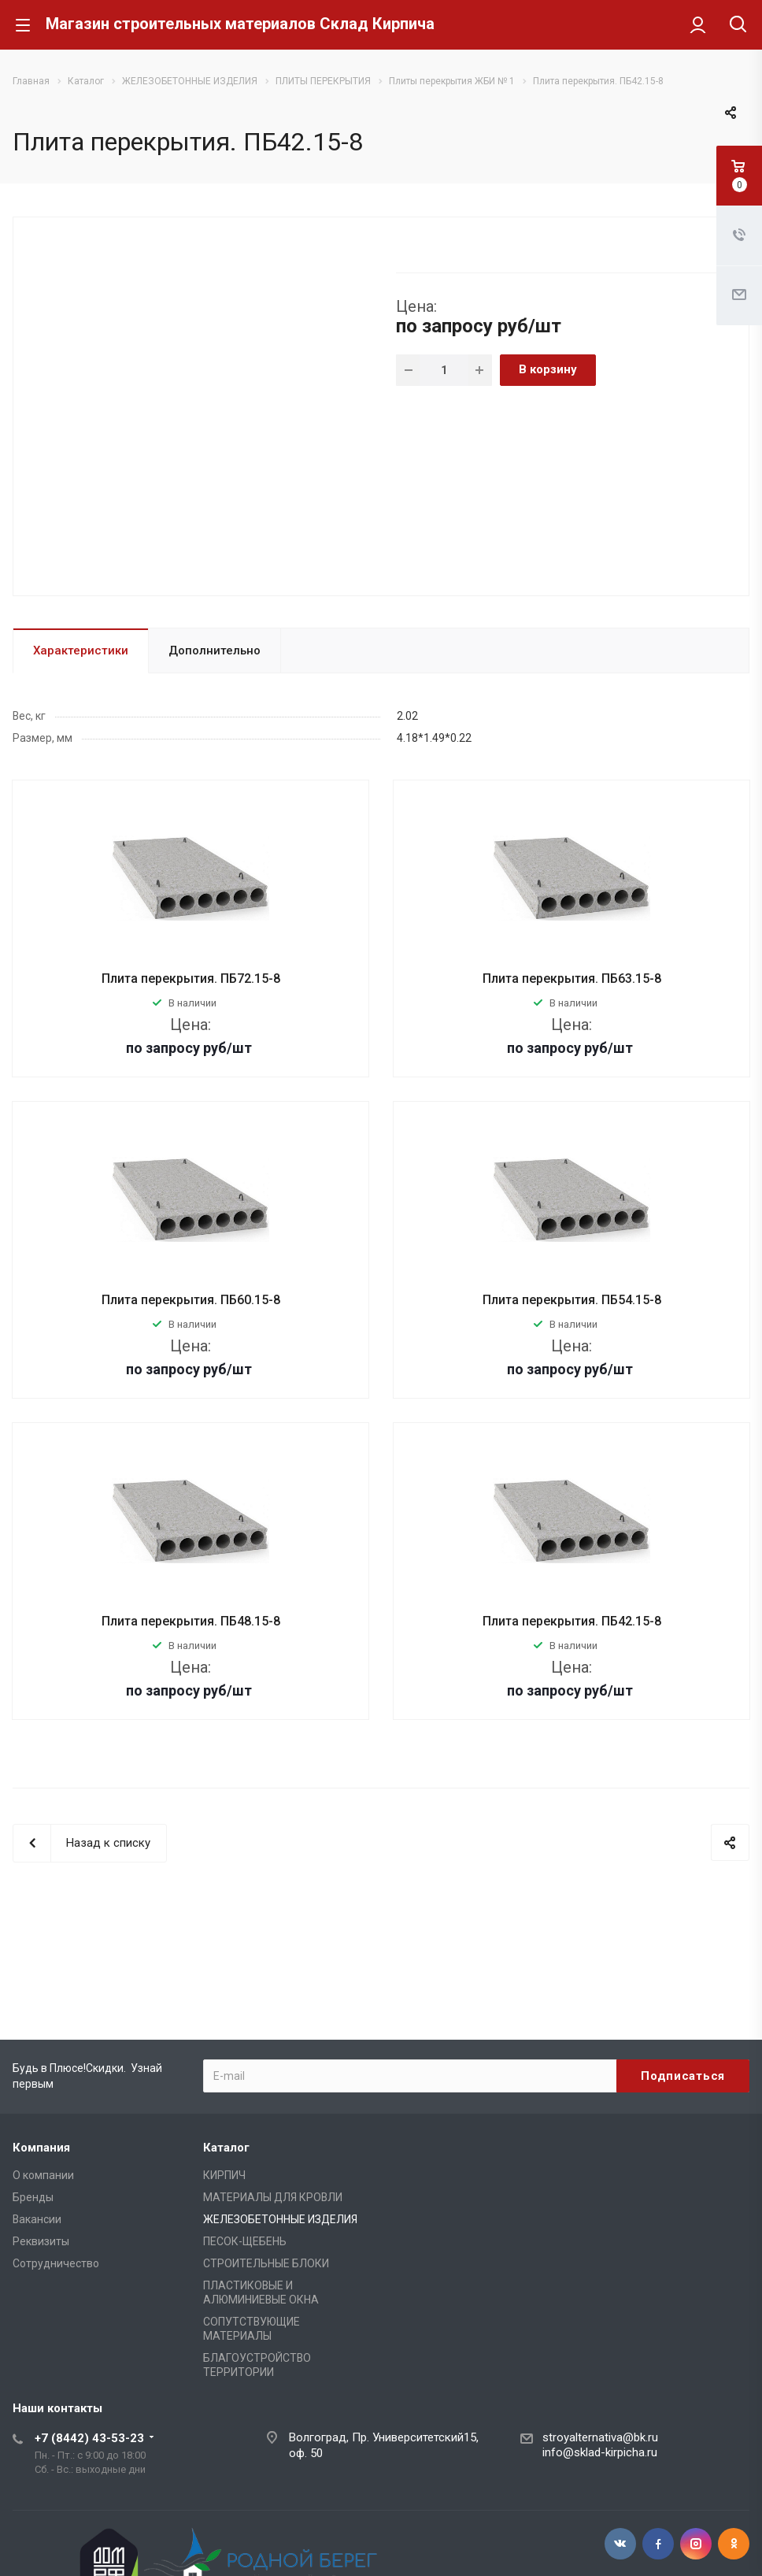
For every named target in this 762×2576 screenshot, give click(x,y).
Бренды (33, 2197)
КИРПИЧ (224, 2175)
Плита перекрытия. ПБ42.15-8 (572, 1621)
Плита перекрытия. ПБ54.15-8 (572, 1299)
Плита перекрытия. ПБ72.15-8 (191, 978)
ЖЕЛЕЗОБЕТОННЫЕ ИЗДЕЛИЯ (280, 2219)
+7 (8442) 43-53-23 (89, 2438)
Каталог (226, 2147)
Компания (41, 2147)
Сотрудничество (56, 2263)
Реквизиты (41, 2241)
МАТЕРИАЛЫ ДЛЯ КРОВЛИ (272, 2197)
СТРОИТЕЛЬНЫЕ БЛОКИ (266, 2263)
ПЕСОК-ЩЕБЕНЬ (245, 2241)
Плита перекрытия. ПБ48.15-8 (191, 1621)
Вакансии (37, 2219)
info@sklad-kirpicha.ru (599, 2452)
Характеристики (80, 650)
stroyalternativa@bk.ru (600, 2437)
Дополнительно (214, 650)
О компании (43, 2175)
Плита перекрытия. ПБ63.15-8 (572, 978)
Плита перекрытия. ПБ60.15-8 (191, 1299)
